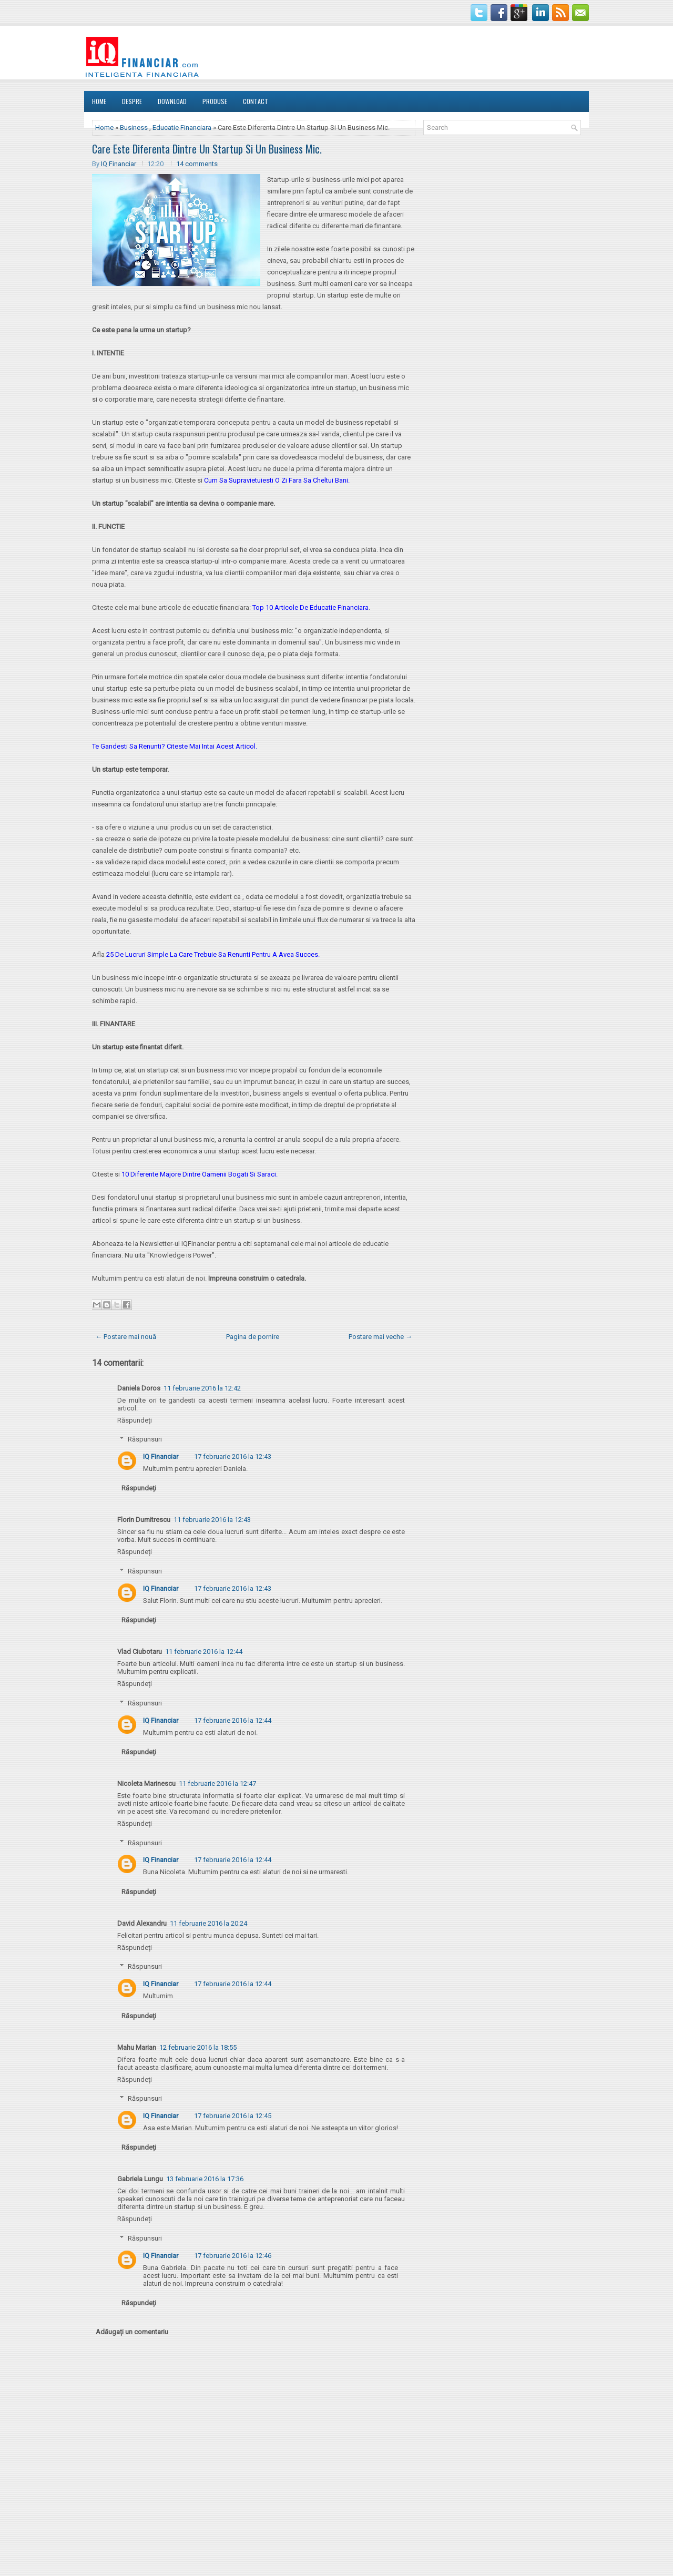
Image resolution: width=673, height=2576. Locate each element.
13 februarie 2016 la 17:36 (204, 2179)
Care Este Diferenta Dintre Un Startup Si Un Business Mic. (207, 149)
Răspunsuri (145, 1439)
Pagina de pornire (252, 1337)
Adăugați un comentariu (132, 2332)
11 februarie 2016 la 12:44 (203, 1651)
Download (172, 101)
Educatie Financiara (181, 127)
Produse (214, 101)
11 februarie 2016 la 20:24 (208, 1923)
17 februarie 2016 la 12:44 (232, 1720)
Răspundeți (134, 1420)
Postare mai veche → (380, 1337)
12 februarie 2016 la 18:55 (198, 2047)
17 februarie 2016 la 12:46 (232, 2256)
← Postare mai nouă (125, 1337)
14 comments (197, 164)
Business (134, 127)
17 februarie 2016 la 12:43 (232, 1456)
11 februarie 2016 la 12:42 (202, 1388)
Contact (255, 101)
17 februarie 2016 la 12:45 (232, 2116)
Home (99, 101)
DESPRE (132, 101)
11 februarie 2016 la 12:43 (212, 1520)
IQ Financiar (118, 164)
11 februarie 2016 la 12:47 (217, 1783)
